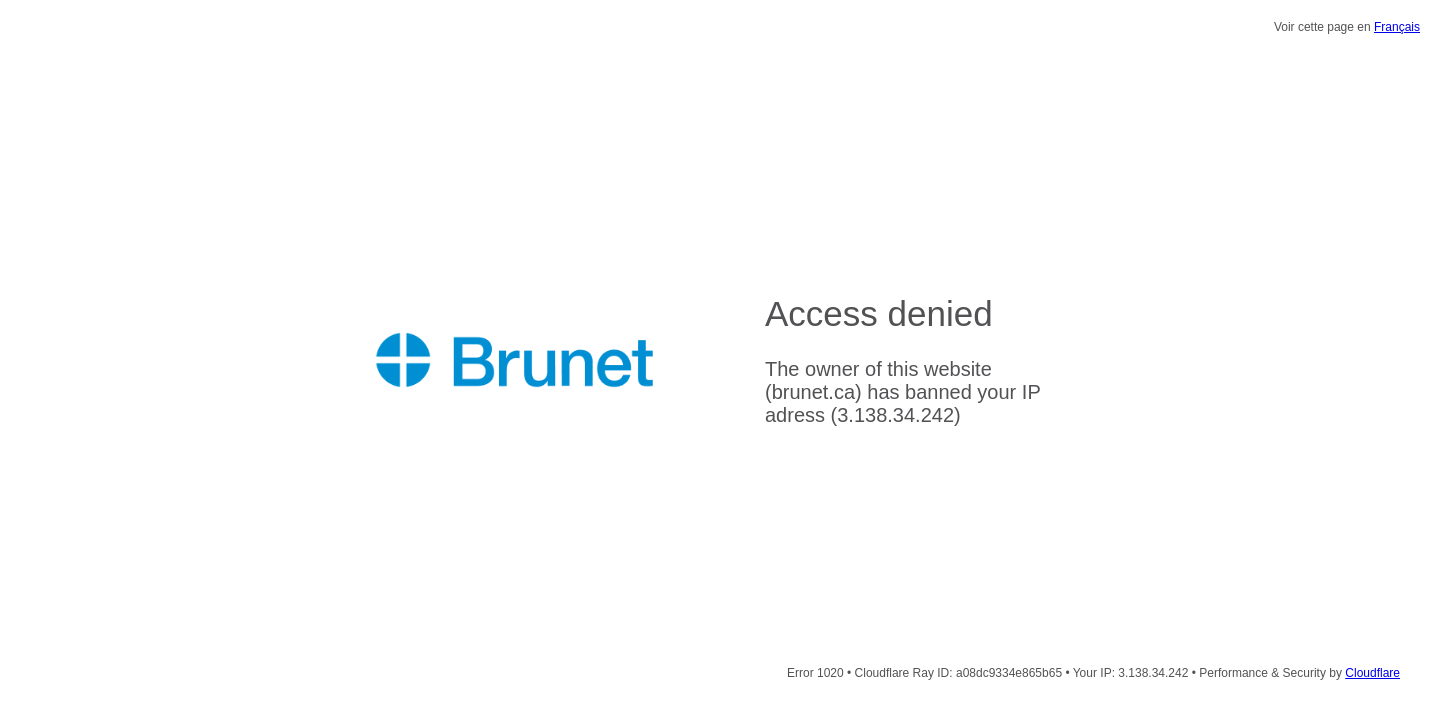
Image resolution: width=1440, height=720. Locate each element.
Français (1397, 27)
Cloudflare (1372, 673)
